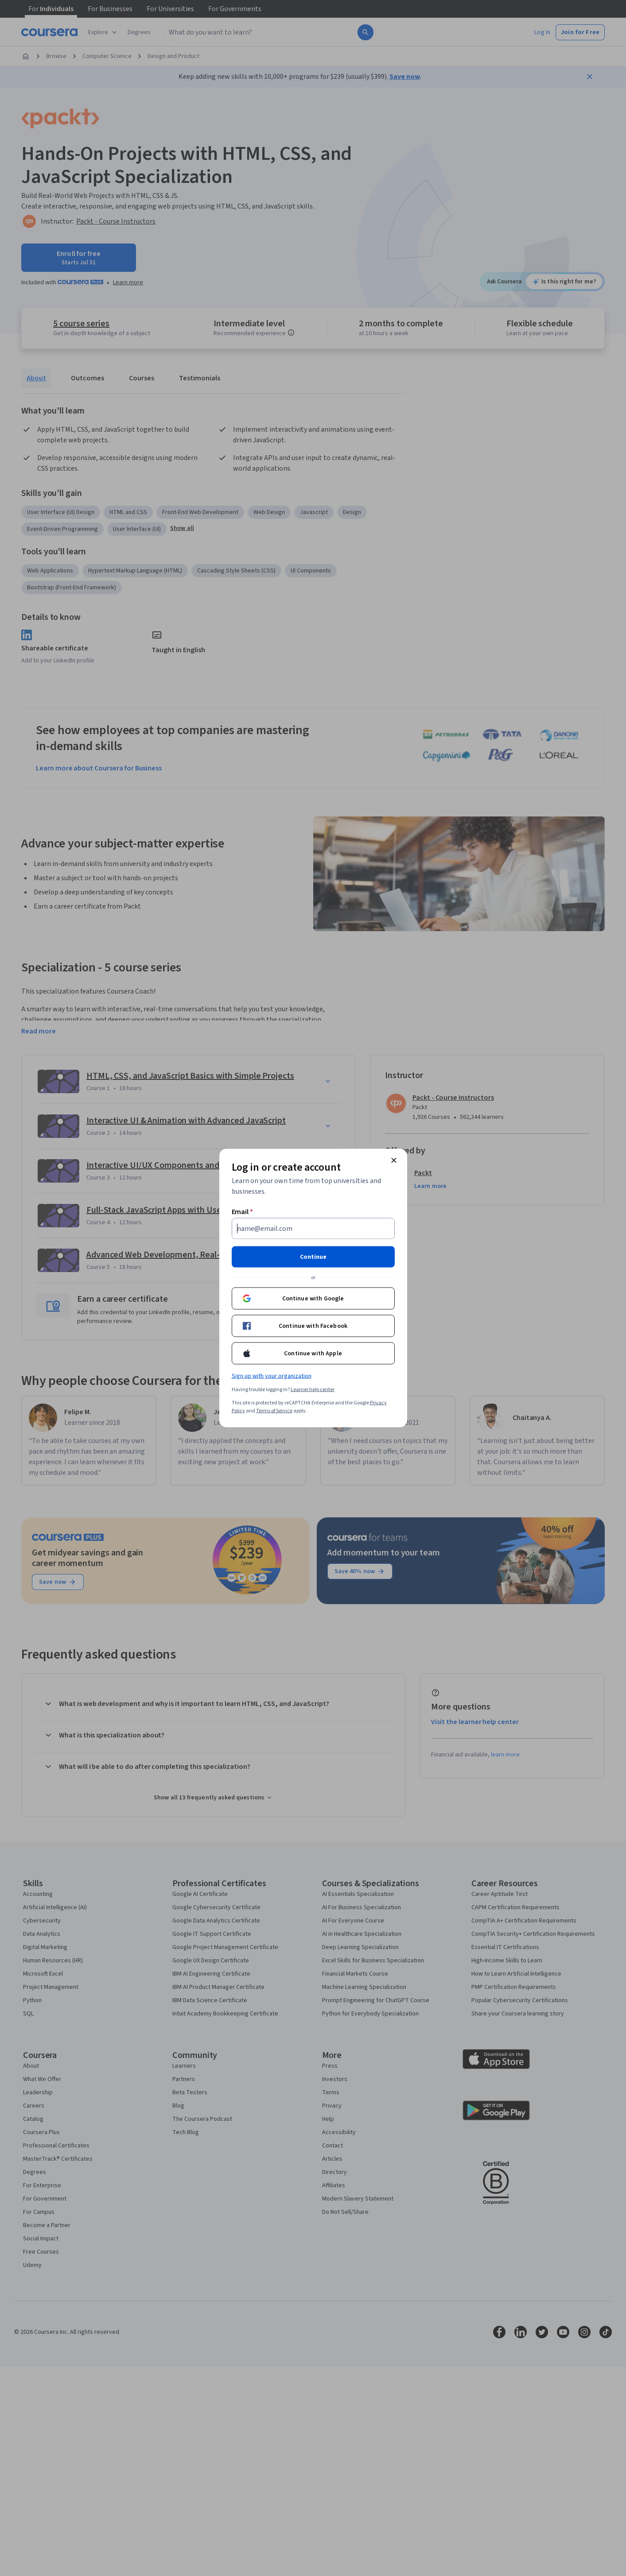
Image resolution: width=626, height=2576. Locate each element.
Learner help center (312, 1389)
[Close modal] (394, 1160)
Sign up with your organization (271, 1376)
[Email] (313, 1228)
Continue (313, 1257)
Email (242, 1211)
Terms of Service (274, 1411)
